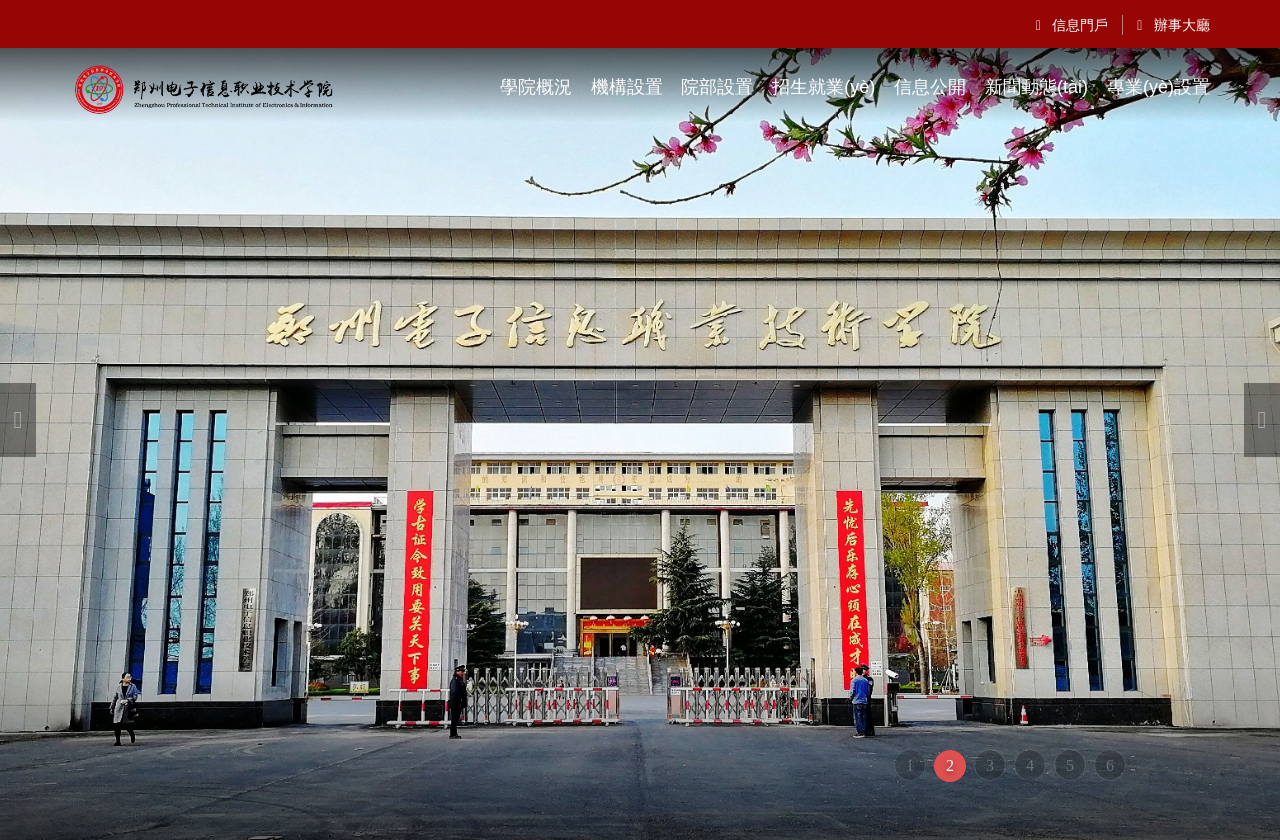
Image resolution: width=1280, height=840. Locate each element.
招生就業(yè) (823, 87)
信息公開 (930, 87)
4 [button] (1030, 765)
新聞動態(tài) (1036, 87)
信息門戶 (1072, 25)
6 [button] (1110, 765)
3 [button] (990, 765)
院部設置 (717, 87)
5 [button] (1070, 765)
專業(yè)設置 (1158, 87)
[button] (18, 420)
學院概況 (536, 87)
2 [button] (950, 765)
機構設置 (627, 87)
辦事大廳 (1173, 25)
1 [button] (910, 765)
